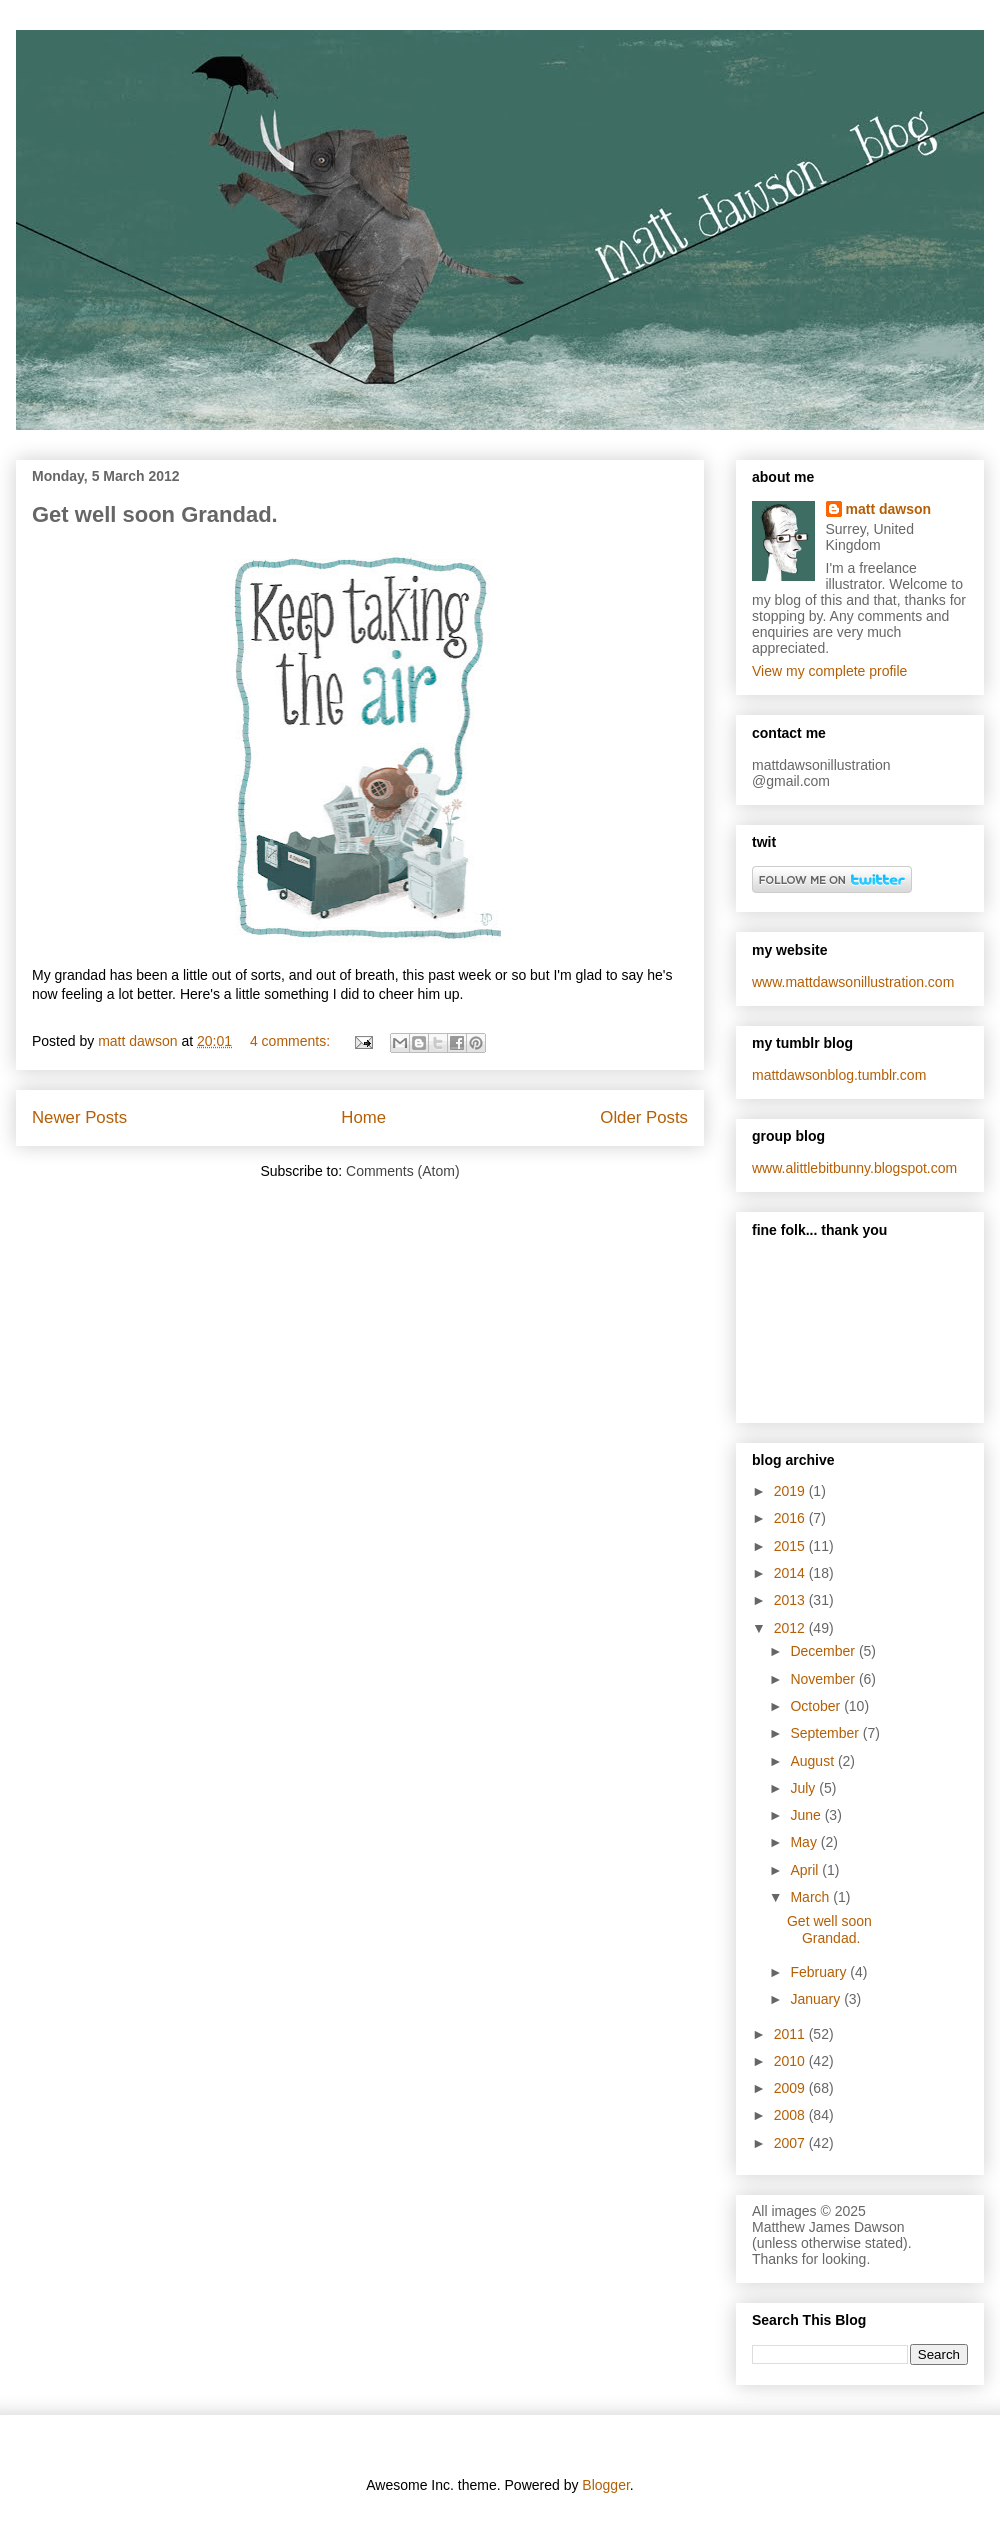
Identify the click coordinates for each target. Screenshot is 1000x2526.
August (813, 1761)
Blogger (605, 2485)
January (817, 1999)
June (807, 1815)
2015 (791, 1546)
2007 (791, 2143)
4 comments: (292, 1041)
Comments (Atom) (403, 1171)
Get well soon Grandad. (155, 514)
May (805, 1842)
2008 (791, 2115)
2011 (791, 2034)
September (826, 1733)
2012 (791, 1628)
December (824, 1651)
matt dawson (889, 509)
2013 (791, 1600)
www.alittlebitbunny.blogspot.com (854, 1168)
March (811, 1897)
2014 (791, 1573)
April (806, 1870)
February (820, 1972)
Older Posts (644, 1117)
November (824, 1679)
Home (363, 1117)
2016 (791, 1518)
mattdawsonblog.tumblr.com (839, 1075)
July (804, 1788)
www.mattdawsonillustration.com (853, 982)
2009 (791, 2088)
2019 (791, 1491)
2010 (791, 2061)
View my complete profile (829, 671)
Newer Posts (79, 1117)
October (817, 1706)
